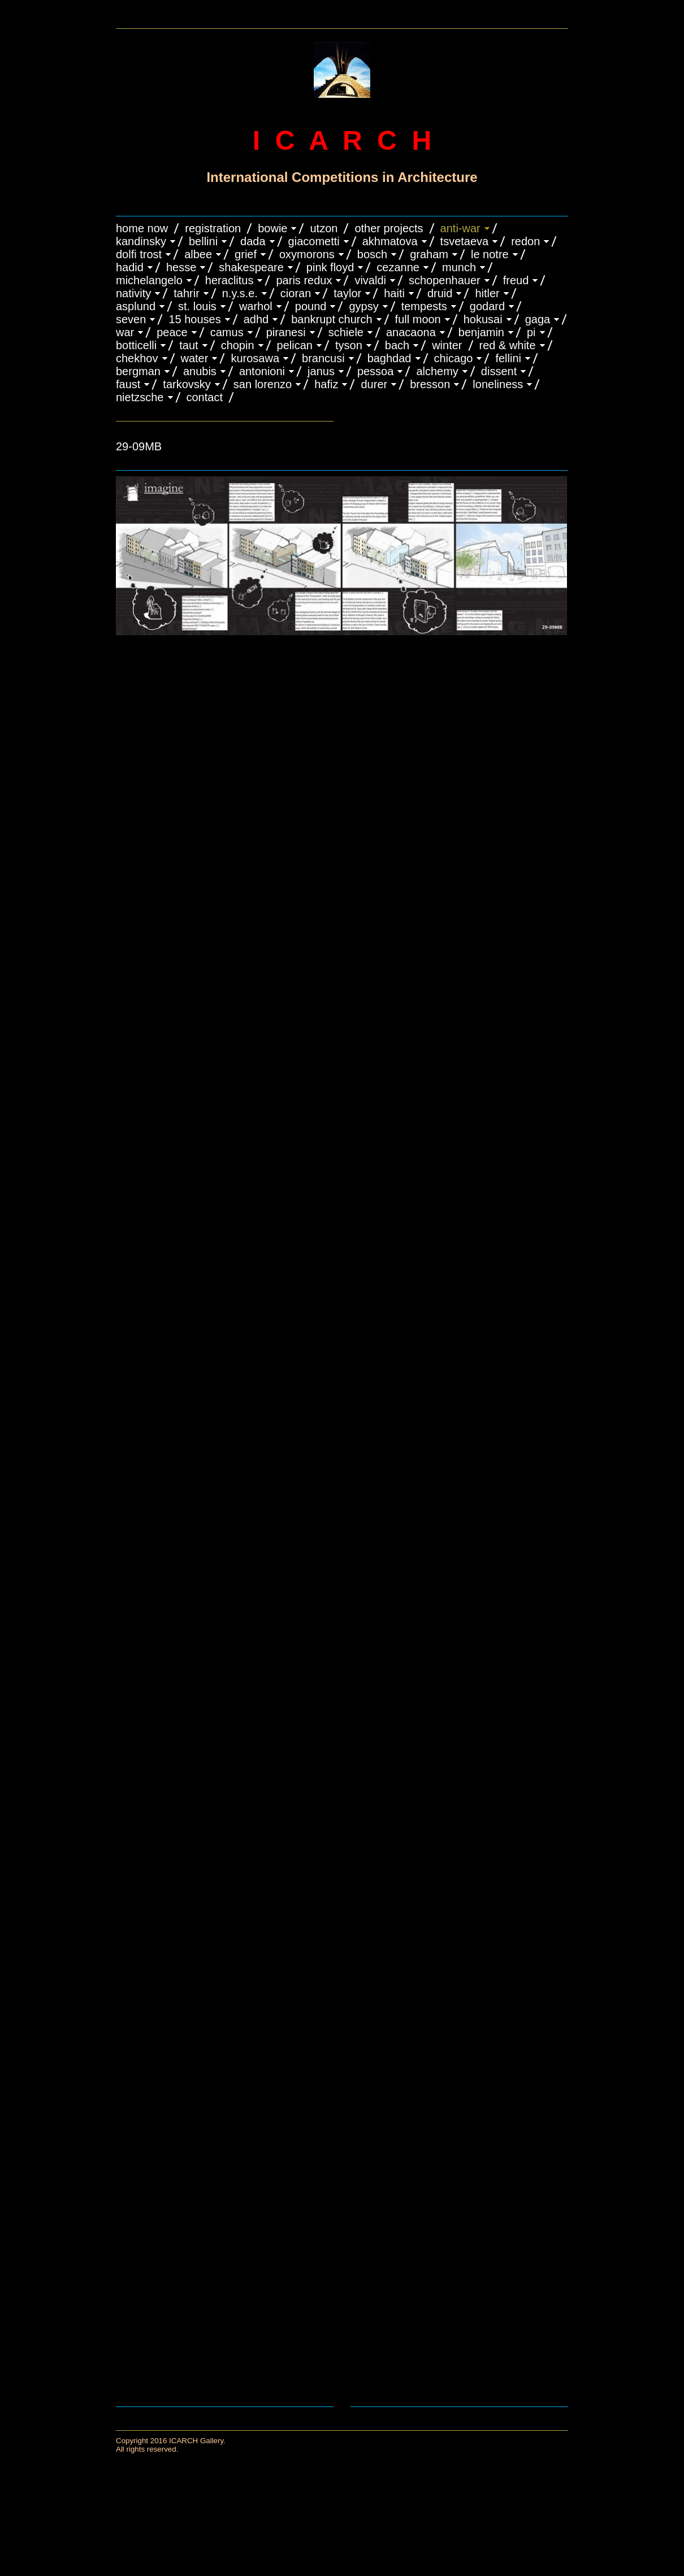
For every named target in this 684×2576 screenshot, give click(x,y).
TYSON (348, 345)
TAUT (188, 345)
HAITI (394, 293)
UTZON (323, 228)
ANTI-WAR (460, 228)
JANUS (321, 371)
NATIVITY (133, 293)
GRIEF (246, 254)
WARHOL (255, 306)
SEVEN (131, 319)
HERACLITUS (229, 280)
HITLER (487, 293)
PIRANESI (286, 332)
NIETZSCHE (140, 397)
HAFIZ (326, 384)
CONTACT (205, 397)
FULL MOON (418, 319)
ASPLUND (135, 306)
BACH (397, 345)
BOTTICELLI (136, 345)
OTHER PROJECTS (388, 228)
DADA (253, 241)
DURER (374, 384)
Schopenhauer (444, 280)
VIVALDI (370, 280)
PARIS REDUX (304, 280)
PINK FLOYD (330, 267)
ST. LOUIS (197, 306)
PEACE (172, 332)
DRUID (439, 293)
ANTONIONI (262, 371)
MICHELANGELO (149, 280)
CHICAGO (453, 358)
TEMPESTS (424, 306)
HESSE (181, 267)
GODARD (487, 306)
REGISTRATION (213, 228)
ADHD (256, 319)
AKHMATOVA (390, 241)
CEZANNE (397, 267)
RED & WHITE (507, 345)
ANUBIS (200, 371)
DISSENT (499, 371)
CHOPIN (237, 345)
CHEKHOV (137, 358)
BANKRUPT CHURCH (331, 319)
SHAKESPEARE (251, 267)
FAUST (128, 384)
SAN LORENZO (262, 384)
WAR (125, 332)
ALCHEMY (437, 371)
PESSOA (375, 371)
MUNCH (459, 267)
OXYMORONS (307, 254)
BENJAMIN (481, 332)
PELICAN (295, 345)
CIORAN (295, 293)
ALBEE (198, 254)
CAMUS (227, 332)
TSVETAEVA (464, 241)
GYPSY (363, 306)
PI (531, 332)
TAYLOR (347, 293)
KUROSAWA (255, 358)
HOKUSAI (483, 319)
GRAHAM (429, 254)
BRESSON (430, 384)
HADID (130, 267)
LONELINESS (498, 384)
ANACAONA (411, 332)
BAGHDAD (389, 358)
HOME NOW (142, 228)
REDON (525, 241)
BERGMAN (138, 371)
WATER (195, 358)
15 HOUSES (194, 319)
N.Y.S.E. (240, 293)
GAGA (538, 319)
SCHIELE (345, 332)
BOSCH (372, 254)
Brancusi (323, 358)
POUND (311, 306)
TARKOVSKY (186, 384)
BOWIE (272, 228)
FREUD (516, 280)
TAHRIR (187, 293)
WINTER (447, 345)
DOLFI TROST (139, 254)
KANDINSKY (141, 241)
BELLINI (203, 241)
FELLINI (508, 358)
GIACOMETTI (314, 241)
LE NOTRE (490, 254)
